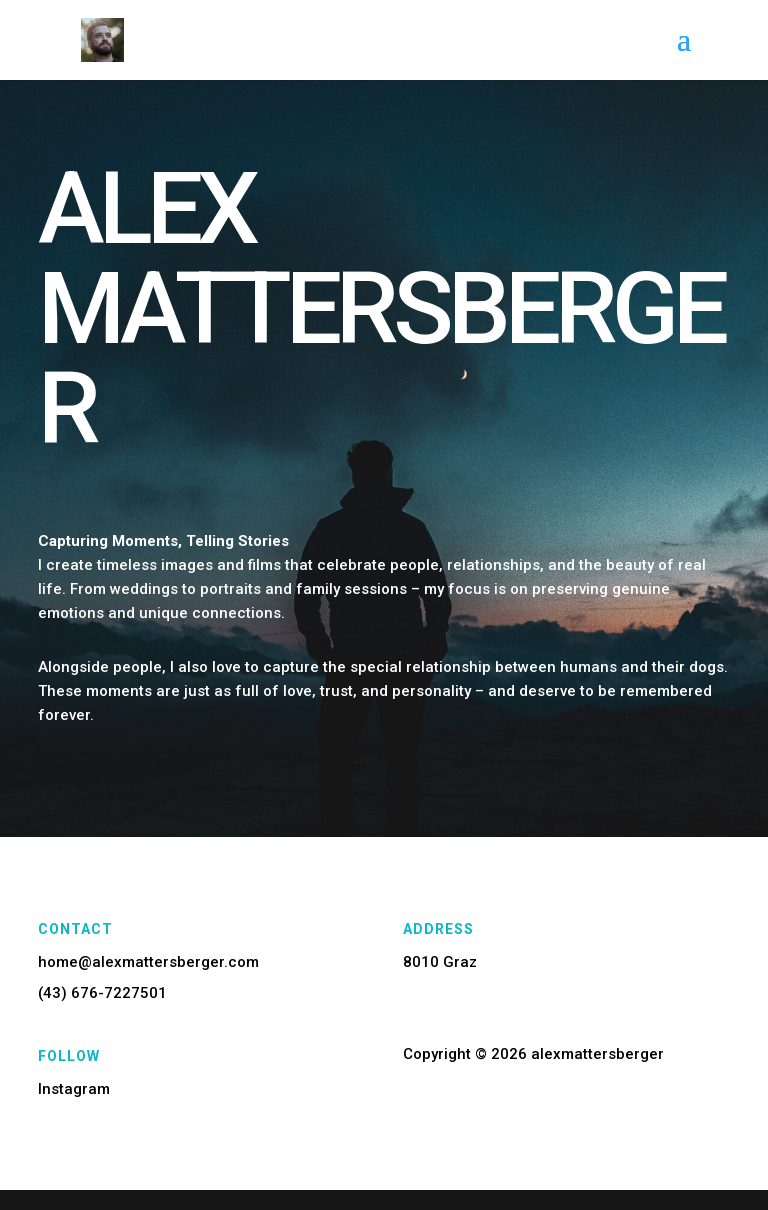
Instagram (74, 1089)
